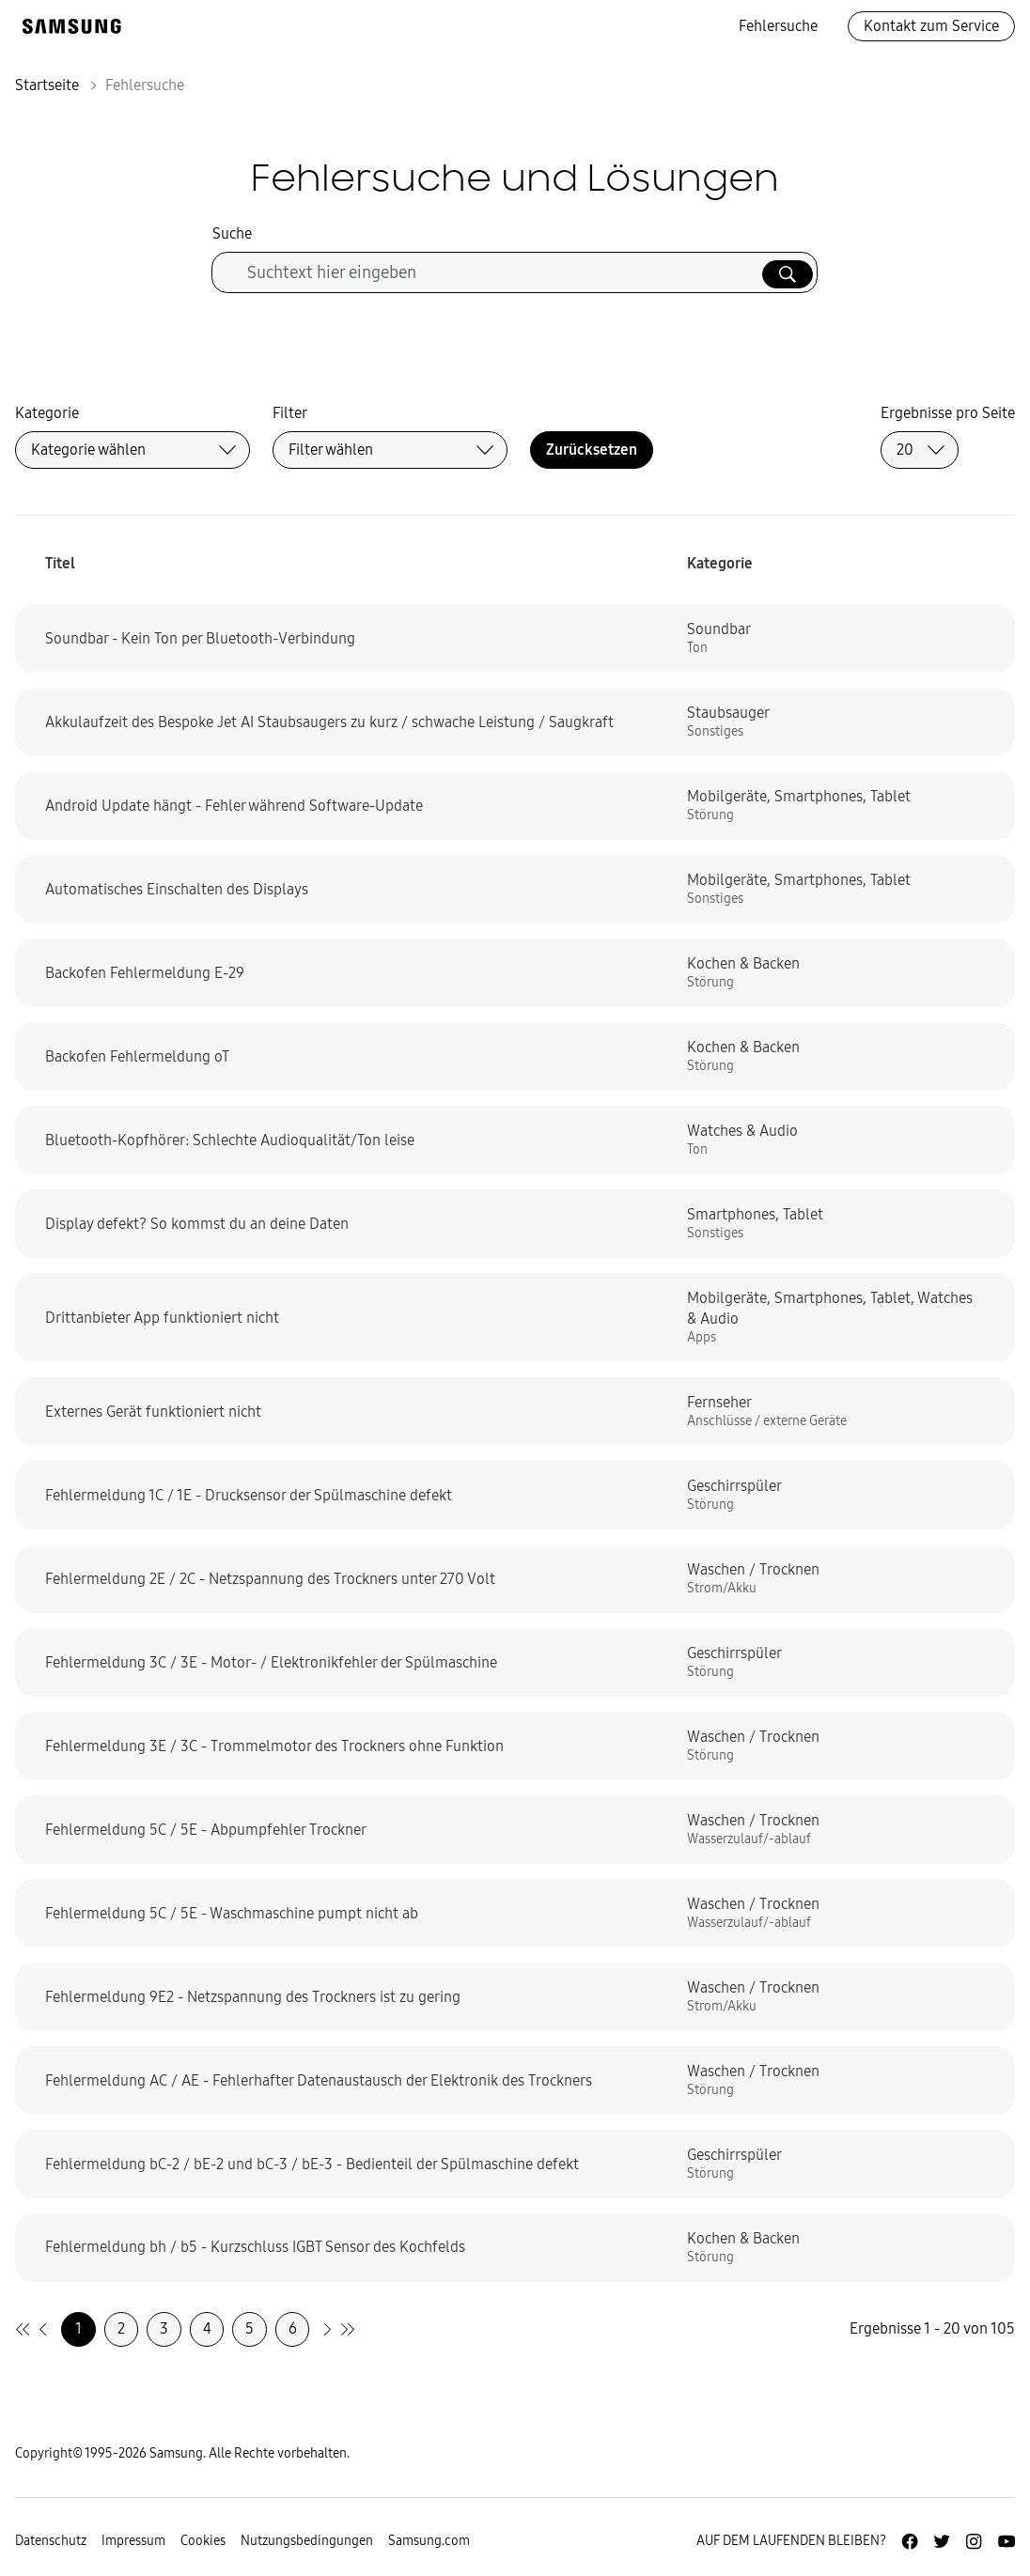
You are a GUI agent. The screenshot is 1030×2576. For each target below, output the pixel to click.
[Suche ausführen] (787, 274)
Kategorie (47, 413)
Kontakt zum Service (931, 26)
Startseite (47, 85)
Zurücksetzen (591, 449)
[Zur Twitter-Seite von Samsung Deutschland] (941, 2541)
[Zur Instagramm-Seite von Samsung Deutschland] (973, 2541)
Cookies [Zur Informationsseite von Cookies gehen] (203, 2541)
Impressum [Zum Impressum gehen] (133, 2541)
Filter (290, 413)
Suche (232, 233)
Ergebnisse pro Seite (948, 413)
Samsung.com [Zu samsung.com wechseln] (429, 2541)
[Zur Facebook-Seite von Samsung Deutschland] (909, 2541)
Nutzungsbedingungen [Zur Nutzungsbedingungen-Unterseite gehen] (307, 2541)
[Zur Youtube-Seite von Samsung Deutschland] (1006, 2541)
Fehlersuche (778, 26)
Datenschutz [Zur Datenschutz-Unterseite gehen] (50, 2541)
